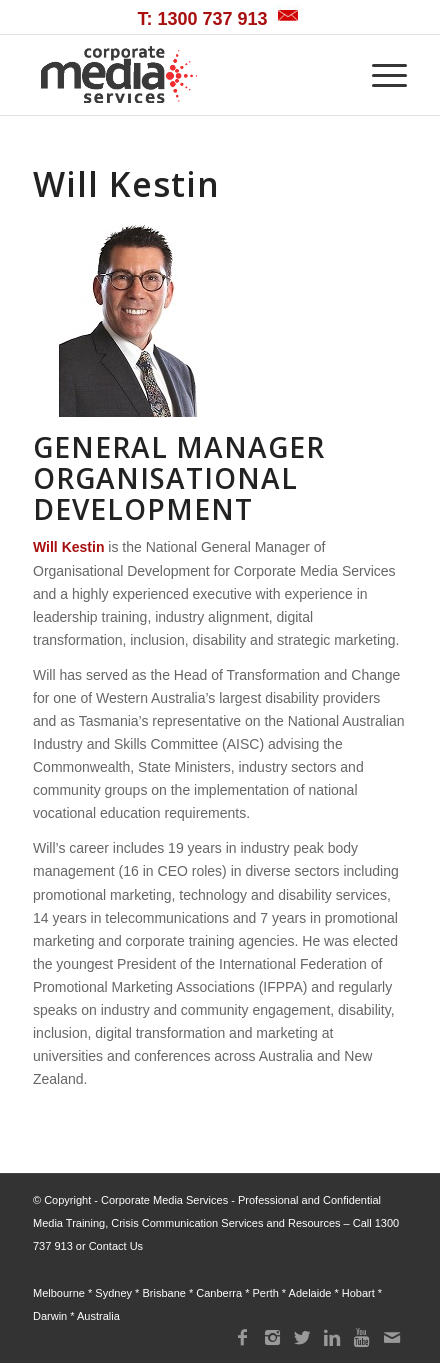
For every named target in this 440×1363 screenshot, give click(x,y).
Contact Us (116, 1246)
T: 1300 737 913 (202, 19)
